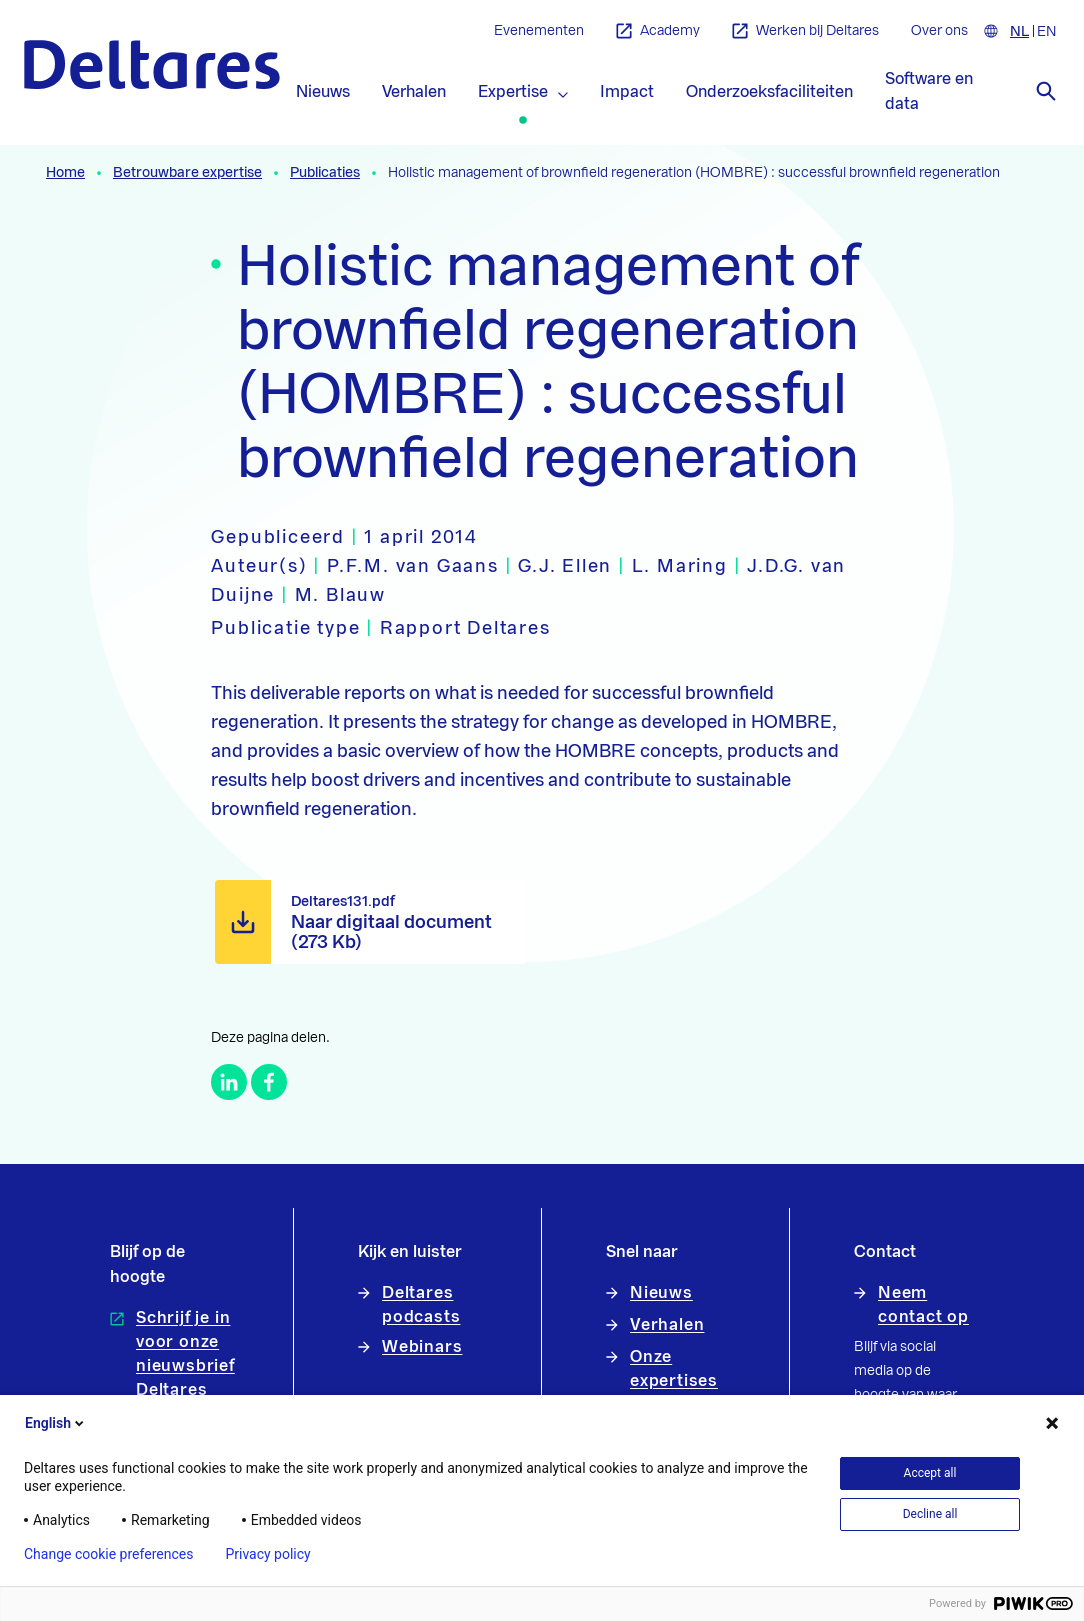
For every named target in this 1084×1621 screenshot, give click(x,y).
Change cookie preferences (108, 1554)
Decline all (930, 1514)
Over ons (939, 31)
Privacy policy (267, 1554)
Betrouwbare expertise (187, 173)
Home (65, 173)
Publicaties (325, 173)
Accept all (930, 1473)
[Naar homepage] (152, 64)
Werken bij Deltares (805, 31)
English (56, 1423)
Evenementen (539, 31)
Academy (658, 31)
